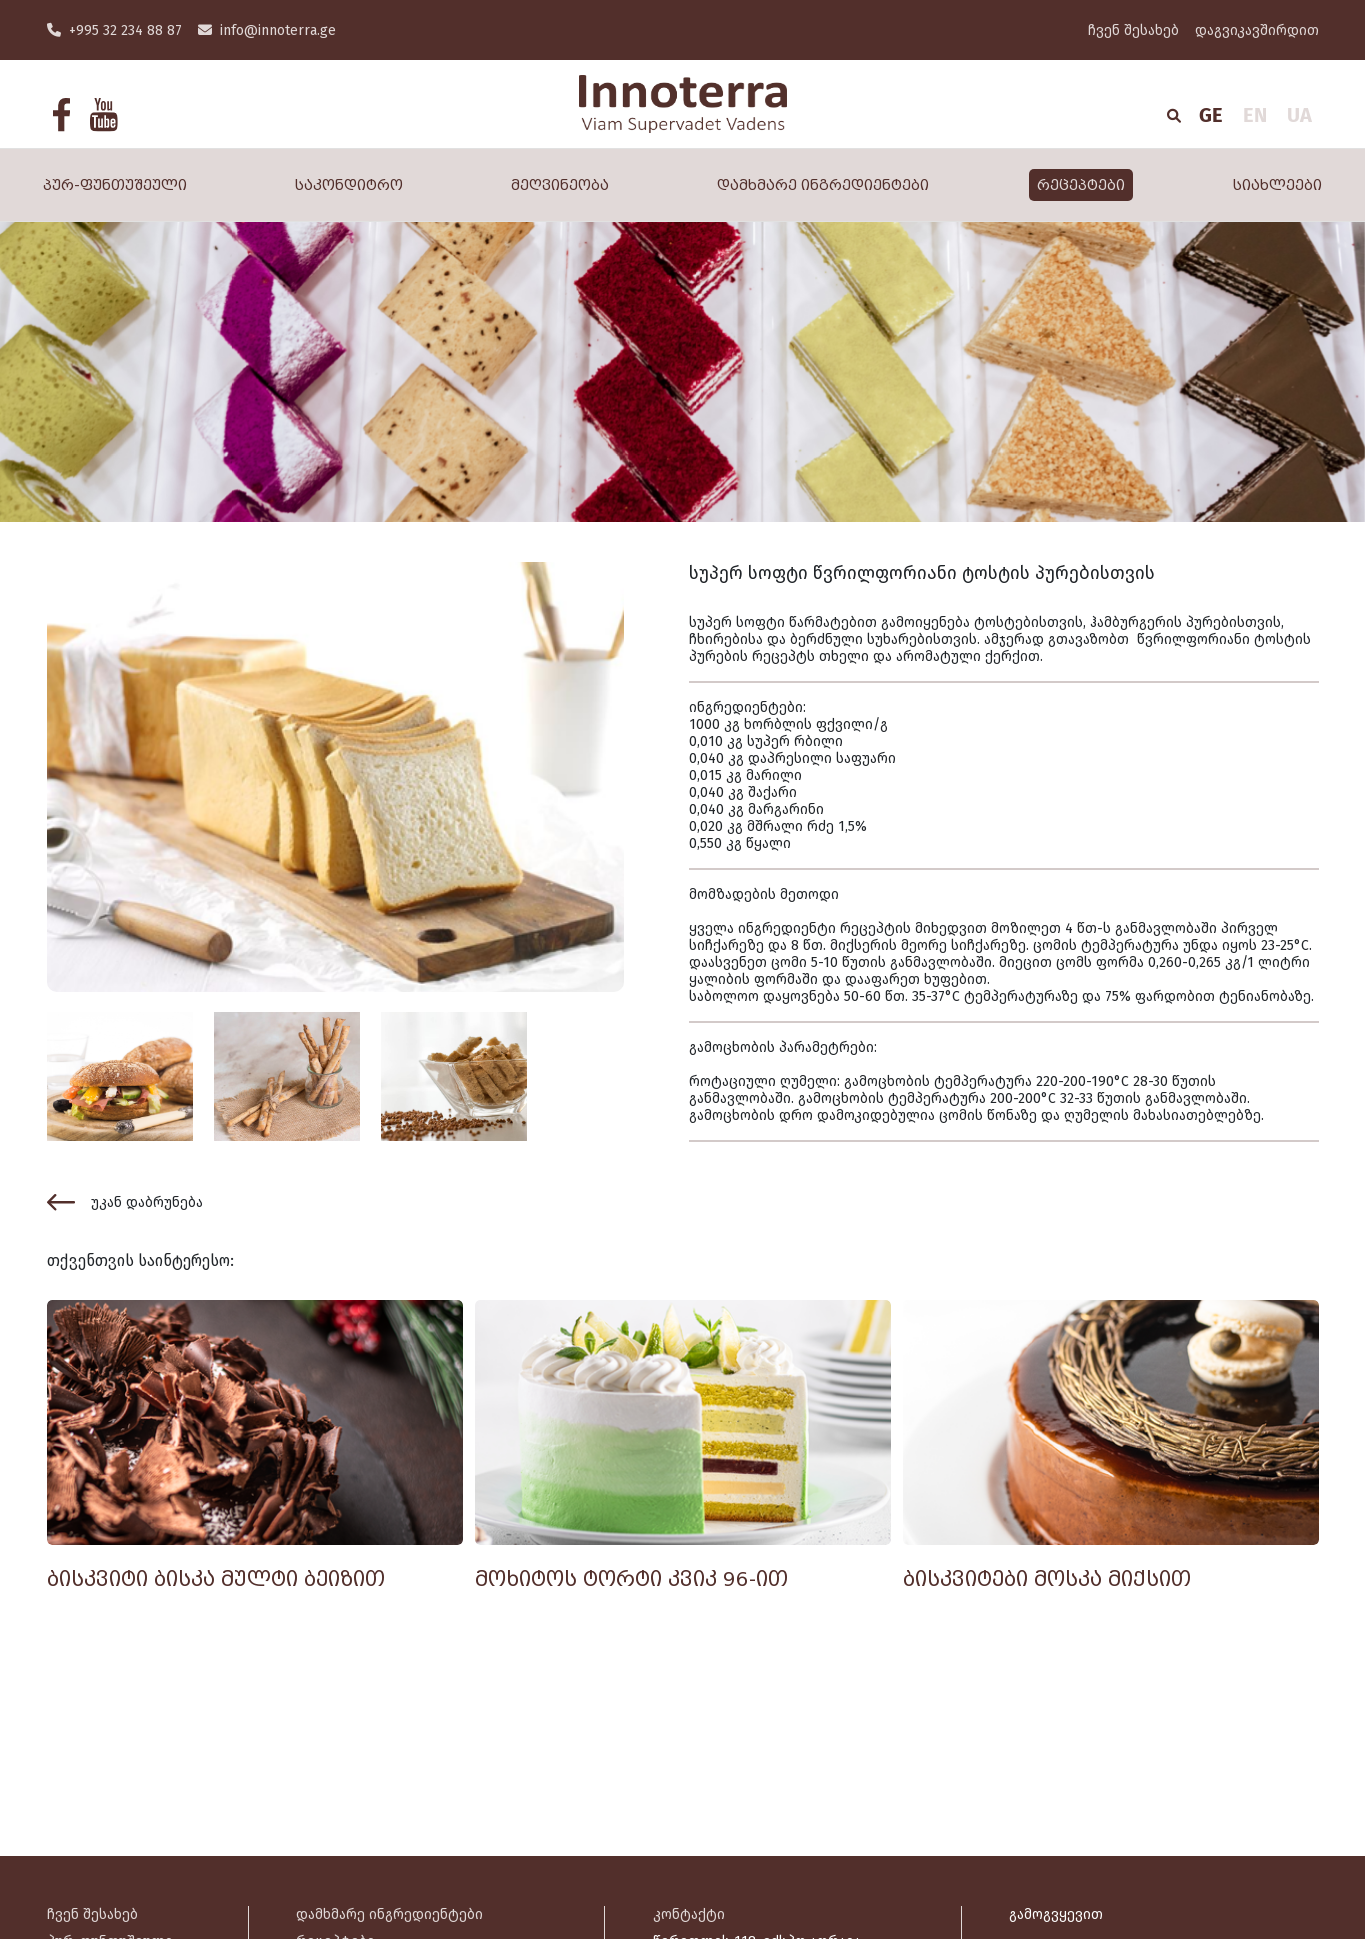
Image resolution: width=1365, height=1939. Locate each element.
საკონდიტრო (349, 185)
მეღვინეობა (560, 185)
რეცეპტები (1081, 185)
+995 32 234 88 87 (114, 30)
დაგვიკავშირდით (1257, 30)
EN (1255, 115)
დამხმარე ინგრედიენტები (823, 185)
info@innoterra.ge (267, 30)
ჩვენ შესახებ (1133, 30)
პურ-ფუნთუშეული (115, 185)
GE (1211, 115)
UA (1299, 115)
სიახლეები (1277, 185)
